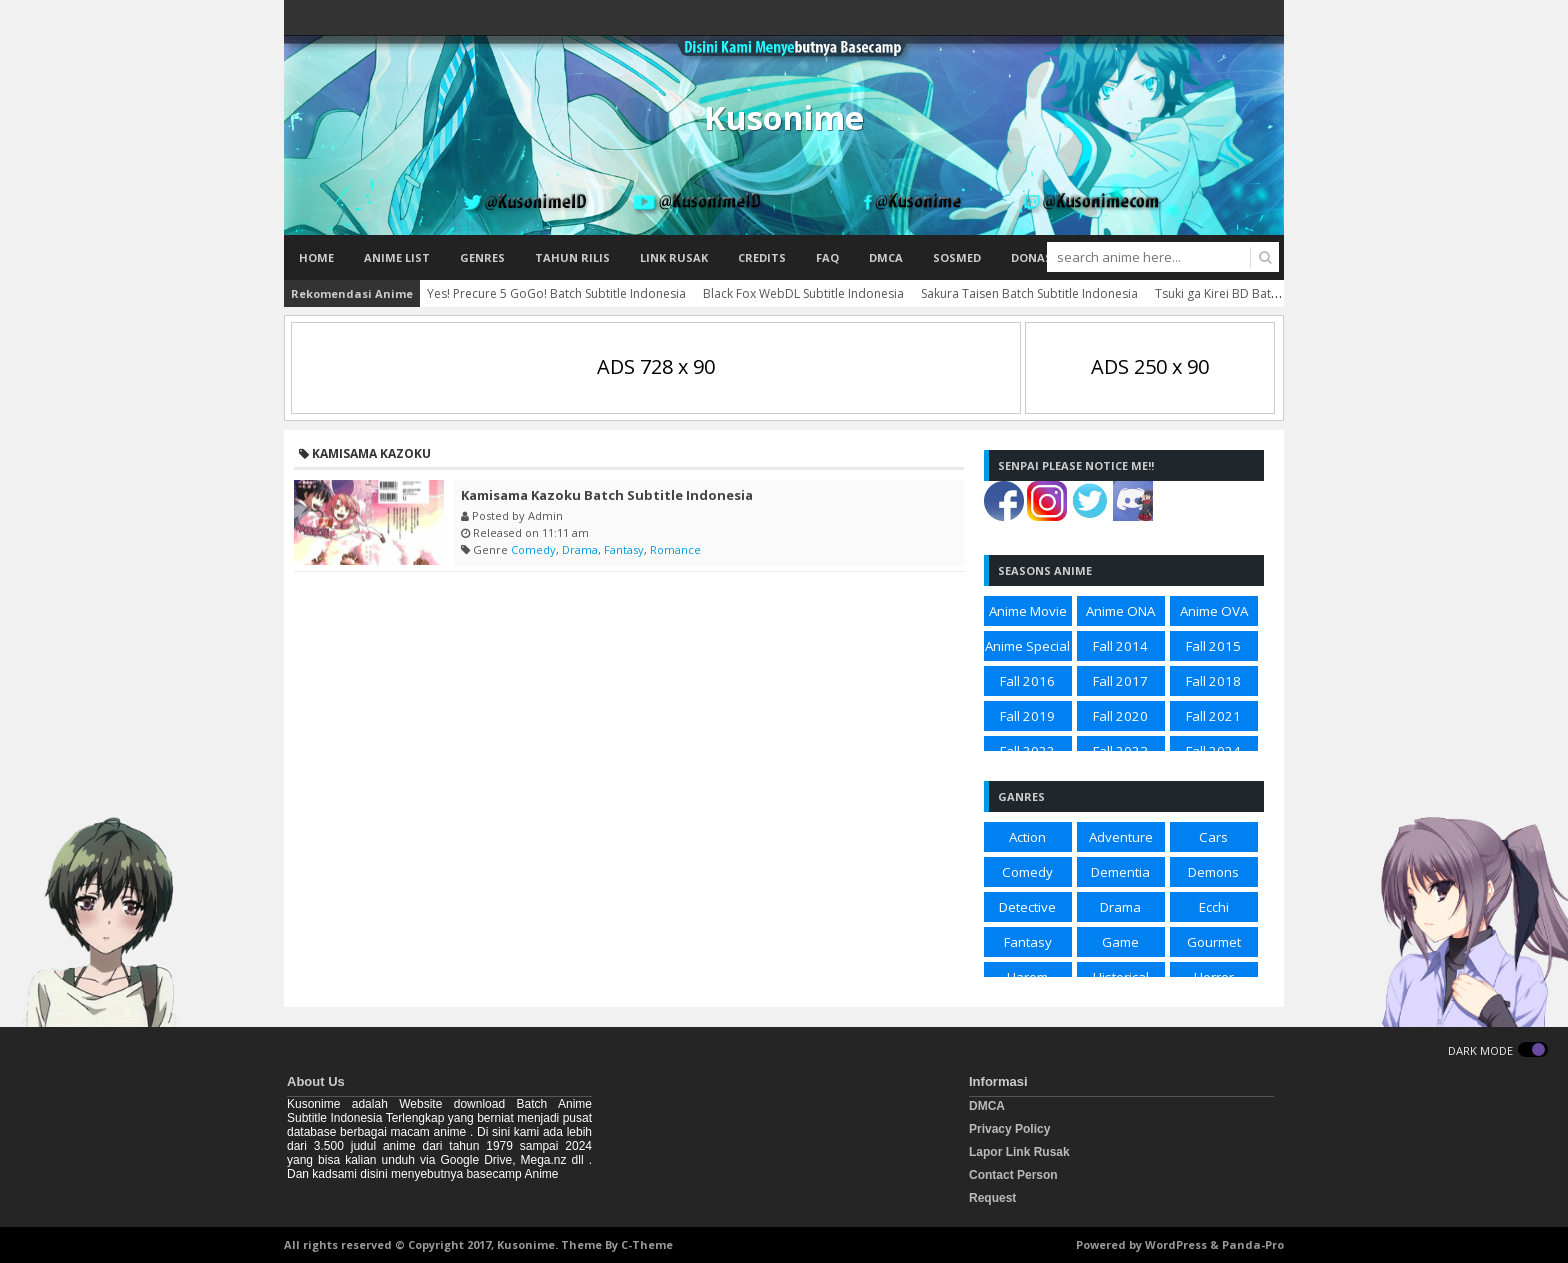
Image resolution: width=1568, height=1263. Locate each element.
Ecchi (1214, 907)
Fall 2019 (1027, 716)
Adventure (1121, 837)
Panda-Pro (1253, 1244)
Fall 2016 (1027, 681)
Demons (1213, 872)
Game (1120, 942)
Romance (675, 549)
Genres (482, 257)
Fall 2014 (1120, 646)
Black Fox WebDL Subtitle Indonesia (803, 293)
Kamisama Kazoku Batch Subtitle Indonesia (607, 495)
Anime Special (1027, 646)
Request (992, 1198)
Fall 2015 (1213, 646)
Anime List (397, 257)
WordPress (1176, 1244)
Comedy (533, 549)
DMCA (886, 257)
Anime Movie (1028, 611)
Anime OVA (1214, 611)
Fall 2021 (1213, 716)
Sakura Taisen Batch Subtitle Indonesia (1029, 293)
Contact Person (1013, 1175)
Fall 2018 (1213, 681)
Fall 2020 (1120, 716)
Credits (762, 257)
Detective (1027, 907)
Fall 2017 (1120, 681)
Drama (580, 549)
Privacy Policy (1009, 1129)
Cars (1213, 837)
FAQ (827, 257)
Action (1027, 837)
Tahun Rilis (572, 257)
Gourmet (1214, 942)
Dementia (1120, 872)
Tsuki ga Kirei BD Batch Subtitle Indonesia (1271, 293)
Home (316, 257)
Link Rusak (674, 257)
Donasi (1033, 257)
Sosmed (957, 257)
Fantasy (624, 549)
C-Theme (647, 1244)
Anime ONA (1120, 611)
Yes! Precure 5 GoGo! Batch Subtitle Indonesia (556, 293)
